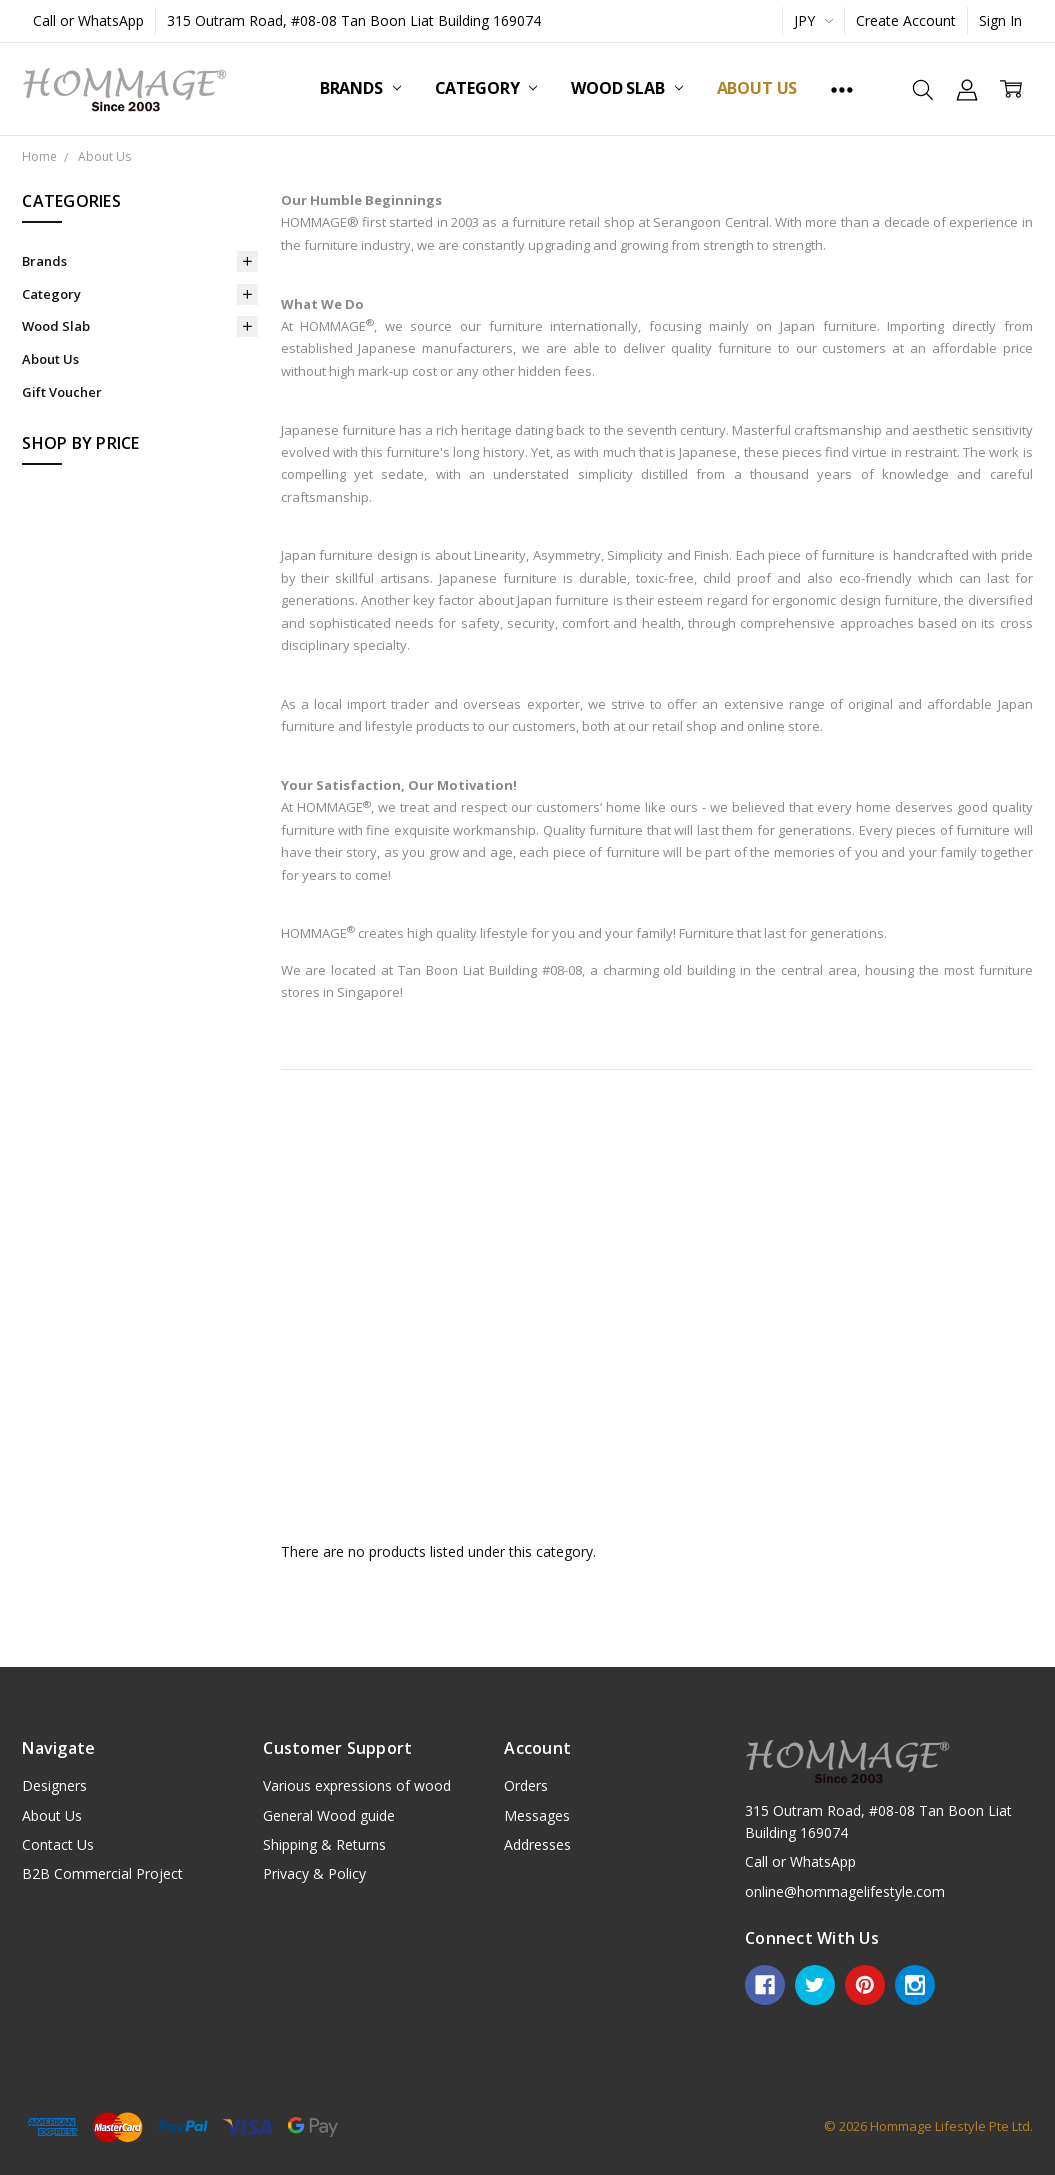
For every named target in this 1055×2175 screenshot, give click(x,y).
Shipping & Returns (324, 1844)
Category (486, 88)
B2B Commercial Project (102, 1873)
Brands (360, 88)
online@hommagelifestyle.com (845, 1891)
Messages (537, 1815)
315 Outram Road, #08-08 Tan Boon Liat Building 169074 (354, 20)
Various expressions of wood (357, 1785)
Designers (54, 1785)
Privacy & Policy (314, 1873)
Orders (526, 1785)
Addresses (537, 1844)
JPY (813, 20)
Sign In (1000, 20)
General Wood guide (329, 1815)
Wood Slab (626, 88)
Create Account (906, 20)
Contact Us (58, 1844)
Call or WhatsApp (88, 20)
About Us (757, 88)
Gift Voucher (62, 392)
